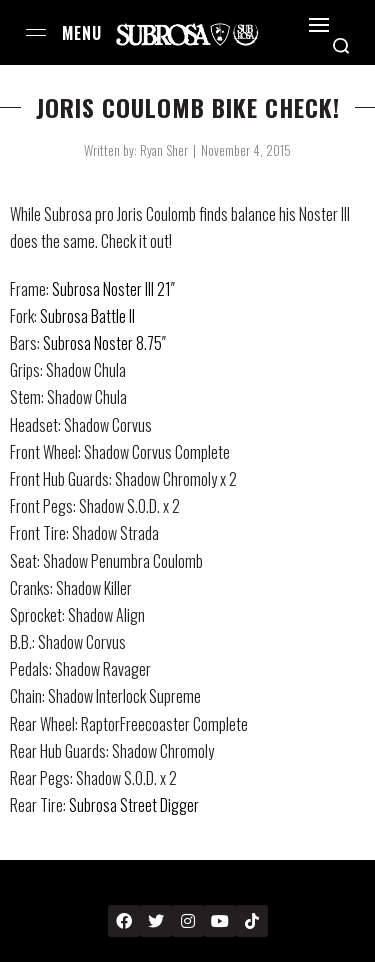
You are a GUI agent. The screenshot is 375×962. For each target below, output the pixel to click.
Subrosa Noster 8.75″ (104, 343)
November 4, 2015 (246, 150)
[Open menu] (36, 32)
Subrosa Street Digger (134, 805)
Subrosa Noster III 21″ (113, 289)
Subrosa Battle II (87, 316)
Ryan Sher (164, 150)
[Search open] (341, 46)
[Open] (319, 25)
